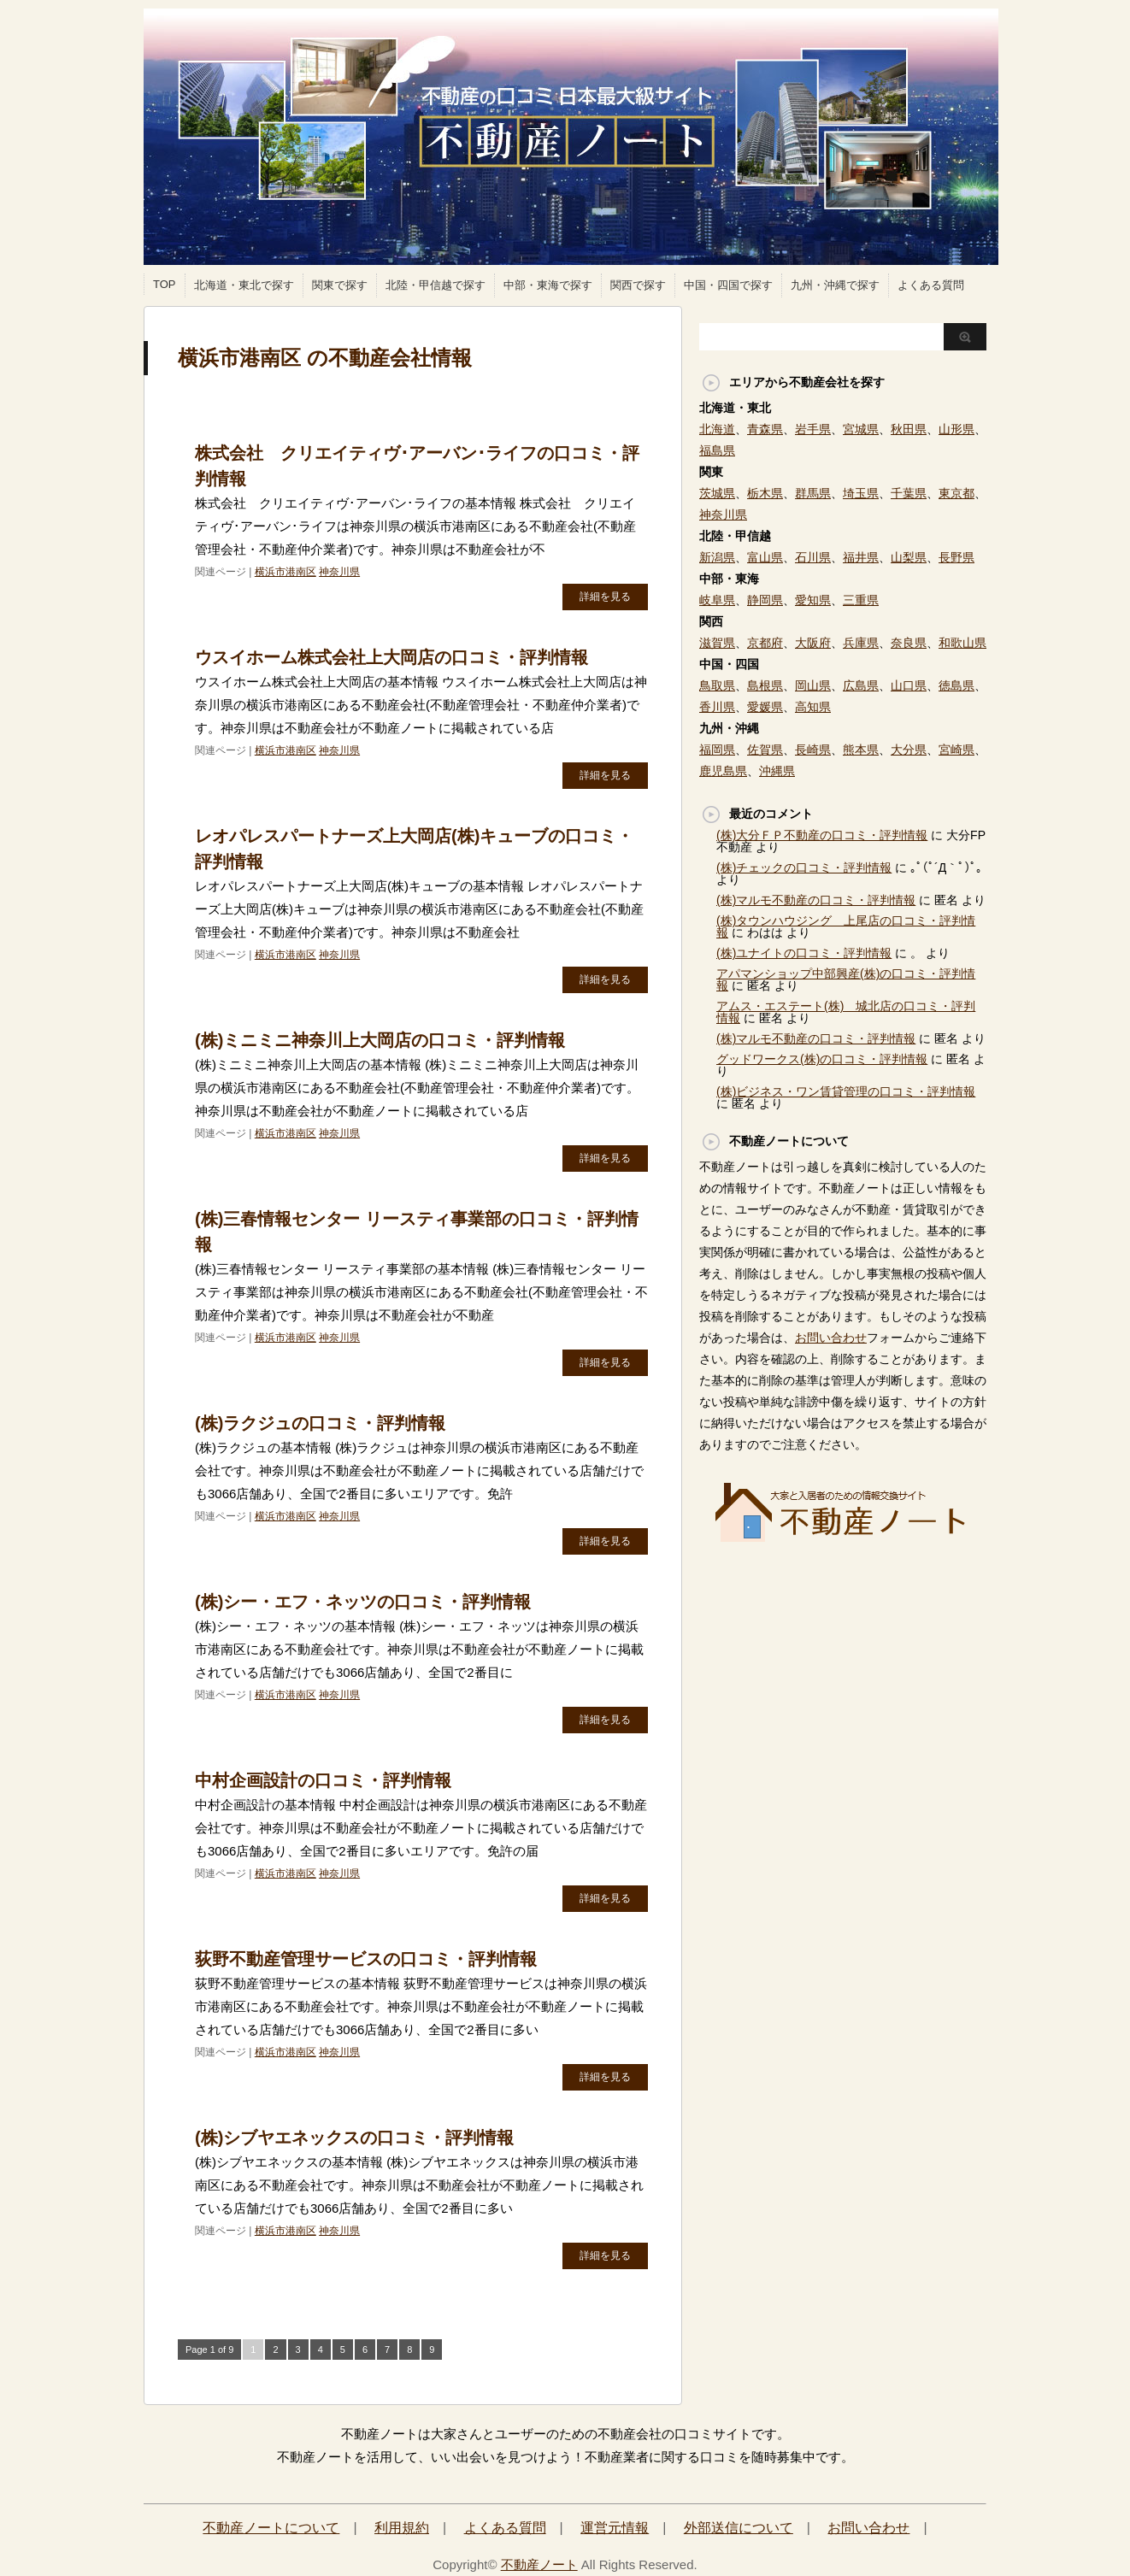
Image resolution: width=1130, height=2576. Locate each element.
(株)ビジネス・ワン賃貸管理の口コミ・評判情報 (845, 1091)
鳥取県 (717, 685)
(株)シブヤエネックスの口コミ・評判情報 (354, 2137)
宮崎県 (956, 749)
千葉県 (909, 493)
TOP (164, 284)
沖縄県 (777, 771)
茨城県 (717, 493)
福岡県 (717, 749)
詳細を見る (605, 597)
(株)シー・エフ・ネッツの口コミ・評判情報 (363, 1601)
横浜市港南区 (285, 572)
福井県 (861, 557)
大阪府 (813, 643)
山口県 (909, 685)
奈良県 (909, 643)
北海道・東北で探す (244, 285)
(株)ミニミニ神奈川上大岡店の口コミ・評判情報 (380, 1040)
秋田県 (909, 429)
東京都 (956, 493)
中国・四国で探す (728, 285)
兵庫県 (861, 643)
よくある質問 (931, 285)
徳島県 (956, 685)
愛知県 (813, 600)
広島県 (861, 685)
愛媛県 (765, 707)
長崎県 (813, 749)
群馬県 (813, 493)
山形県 (956, 429)
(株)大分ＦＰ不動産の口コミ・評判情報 (821, 835)
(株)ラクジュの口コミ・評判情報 (320, 1423)
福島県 (717, 450)
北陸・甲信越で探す (435, 285)
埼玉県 (861, 493)
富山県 (765, 557)
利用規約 (401, 2527)
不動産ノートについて (271, 2527)
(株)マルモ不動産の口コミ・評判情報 (815, 900)
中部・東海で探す (547, 285)
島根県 (765, 685)
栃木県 (765, 493)
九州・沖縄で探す (835, 285)
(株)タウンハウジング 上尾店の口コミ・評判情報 (845, 926)
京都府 (765, 643)
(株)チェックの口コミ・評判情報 (804, 867)
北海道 (717, 429)
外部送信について (738, 2527)
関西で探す (638, 285)
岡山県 (813, 685)
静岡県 (765, 600)
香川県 (717, 707)
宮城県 (861, 429)
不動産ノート (539, 2564)
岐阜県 (717, 600)
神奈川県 (339, 572)
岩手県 (813, 429)
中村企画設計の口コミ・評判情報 (323, 1780)
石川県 (813, 557)
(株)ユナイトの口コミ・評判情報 (804, 953)
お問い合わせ (831, 1337)
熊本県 (861, 749)
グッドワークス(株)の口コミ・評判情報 (821, 1059)
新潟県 (717, 557)
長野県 (956, 557)
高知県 (813, 707)
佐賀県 (765, 749)
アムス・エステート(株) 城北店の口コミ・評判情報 (845, 1012)
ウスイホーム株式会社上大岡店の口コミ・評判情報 (391, 657)
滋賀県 (717, 643)
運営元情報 (614, 2527)
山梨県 (909, 557)
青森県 (765, 429)
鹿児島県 (723, 771)
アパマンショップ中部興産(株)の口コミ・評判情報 (845, 979)
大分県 (909, 749)
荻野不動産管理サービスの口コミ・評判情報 (366, 1959)
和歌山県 (962, 643)
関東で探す (340, 285)
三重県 (861, 600)
